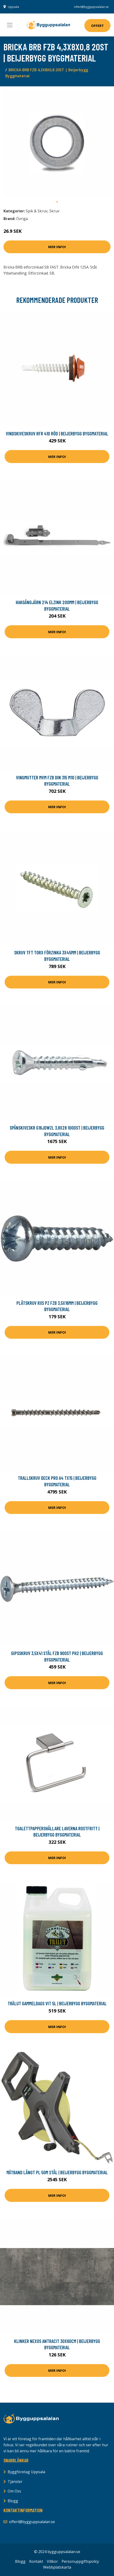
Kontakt (36, 2561)
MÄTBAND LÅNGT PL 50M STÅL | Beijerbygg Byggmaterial (57, 2172)
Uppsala (13, 7)
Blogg (13, 2500)
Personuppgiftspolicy (80, 2561)
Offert (97, 25)
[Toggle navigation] (9, 25)
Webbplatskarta (57, 2567)
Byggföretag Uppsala (26, 2471)
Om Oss (14, 2491)
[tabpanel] (57, 143)
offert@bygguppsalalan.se (91, 7)
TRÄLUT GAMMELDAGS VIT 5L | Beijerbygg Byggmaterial (57, 2003)
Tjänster (15, 2481)
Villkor (52, 2561)
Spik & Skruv (37, 211)
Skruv (54, 211)
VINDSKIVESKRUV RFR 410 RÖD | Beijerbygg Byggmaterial (57, 433)
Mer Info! (57, 246)
